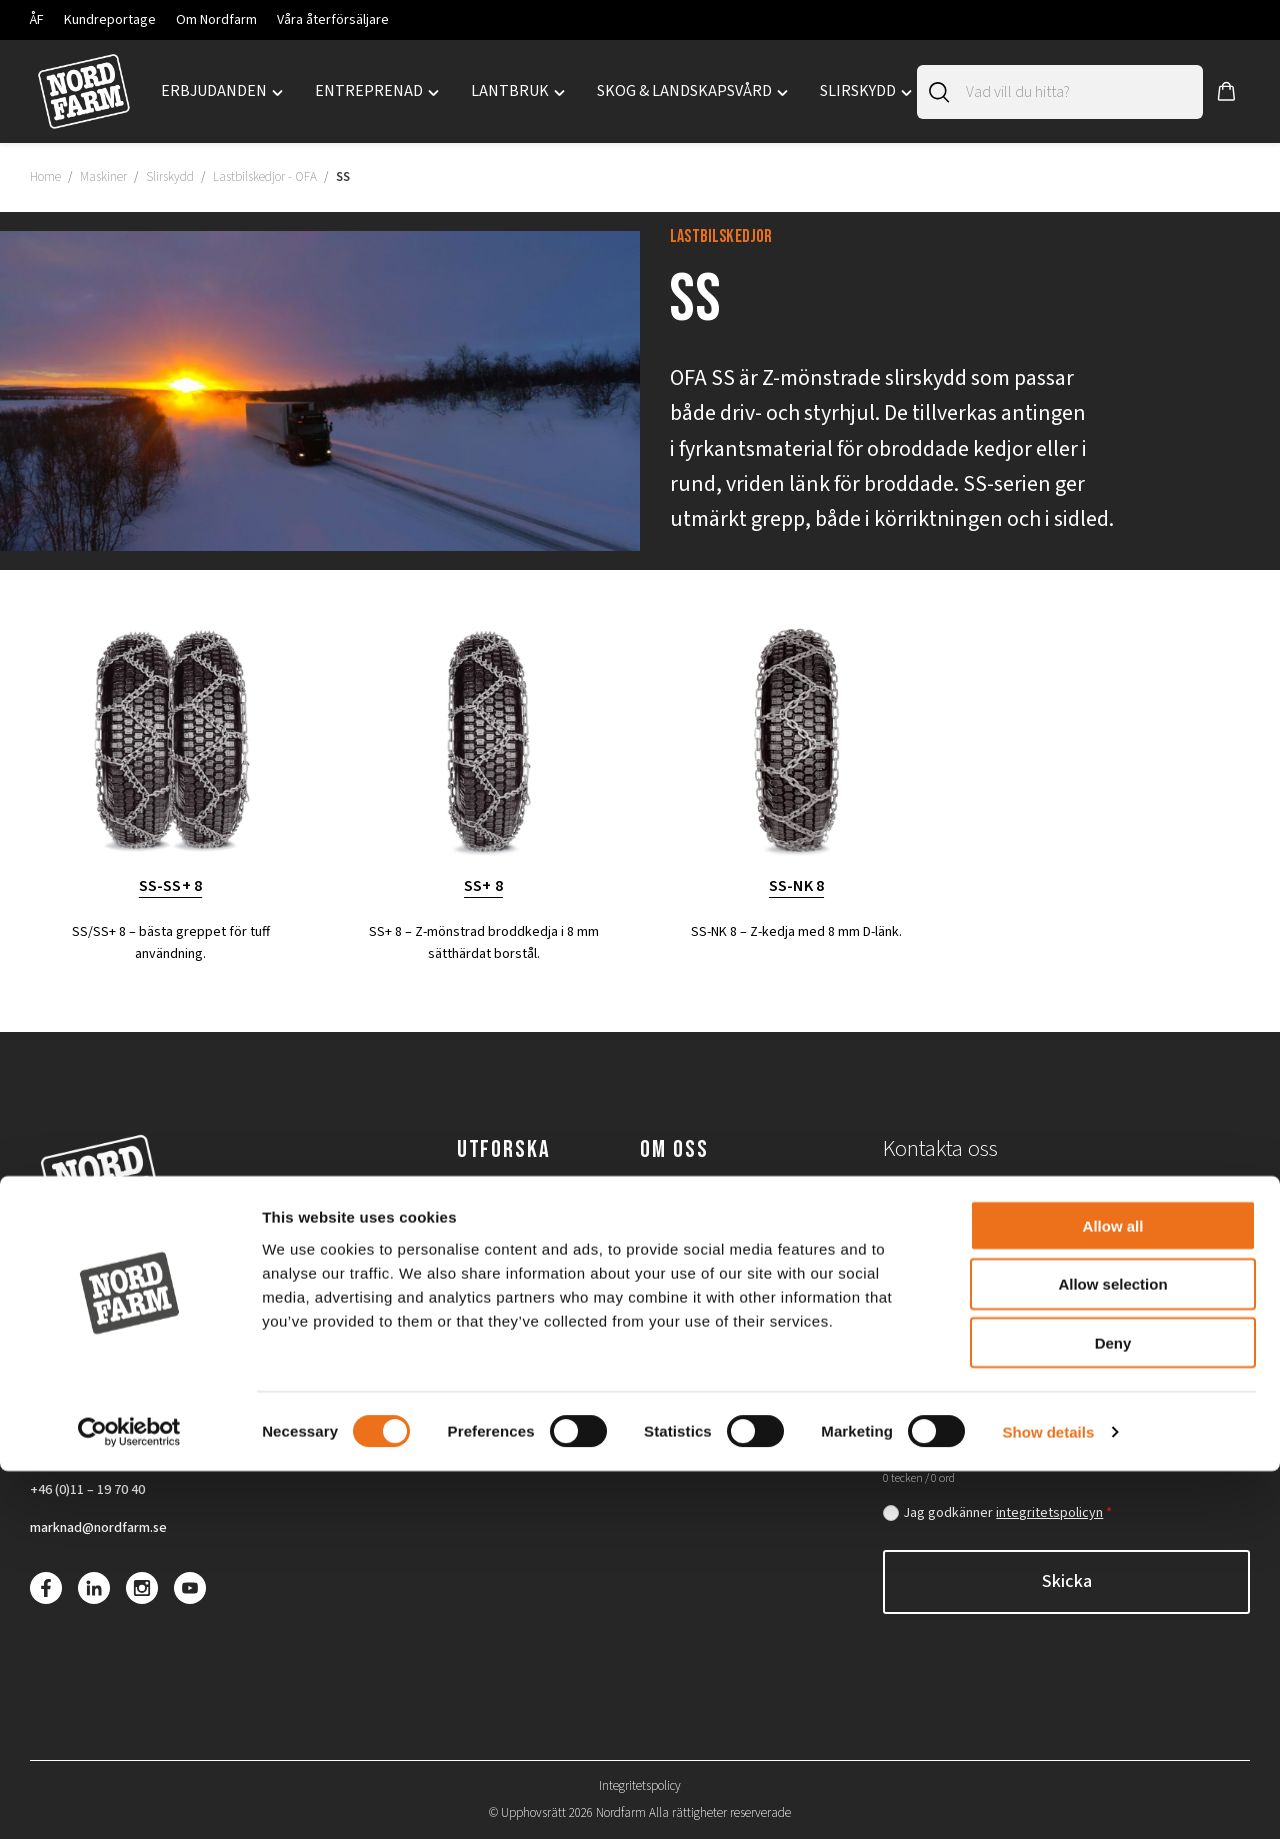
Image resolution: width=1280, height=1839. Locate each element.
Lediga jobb (680, 1241)
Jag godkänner (1007, 1513)
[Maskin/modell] (1163, 1317)
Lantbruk (489, 1241)
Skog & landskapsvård (532, 1278)
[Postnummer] (969, 1317)
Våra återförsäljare (333, 20)
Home (45, 177)
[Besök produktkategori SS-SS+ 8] (170, 759)
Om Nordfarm (216, 20)
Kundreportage (110, 20)
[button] (1226, 92)
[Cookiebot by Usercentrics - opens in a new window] (129, 1800)
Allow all (1113, 1593)
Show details (1049, 1799)
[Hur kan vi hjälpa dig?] (1066, 1406)
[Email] (1066, 1262)
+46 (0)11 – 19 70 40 (95, 1491)
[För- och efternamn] (969, 1207)
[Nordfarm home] (83, 92)
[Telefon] (1163, 1207)
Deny (1113, 1711)
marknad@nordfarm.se (106, 1531)
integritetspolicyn (1049, 1513)
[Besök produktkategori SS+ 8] (483, 759)
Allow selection (1112, 1652)
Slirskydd (170, 177)
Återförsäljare (689, 1278)
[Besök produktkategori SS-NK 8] (796, 759)
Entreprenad (501, 1203)
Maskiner (103, 177)
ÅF (37, 20)
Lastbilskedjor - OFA (265, 177)
